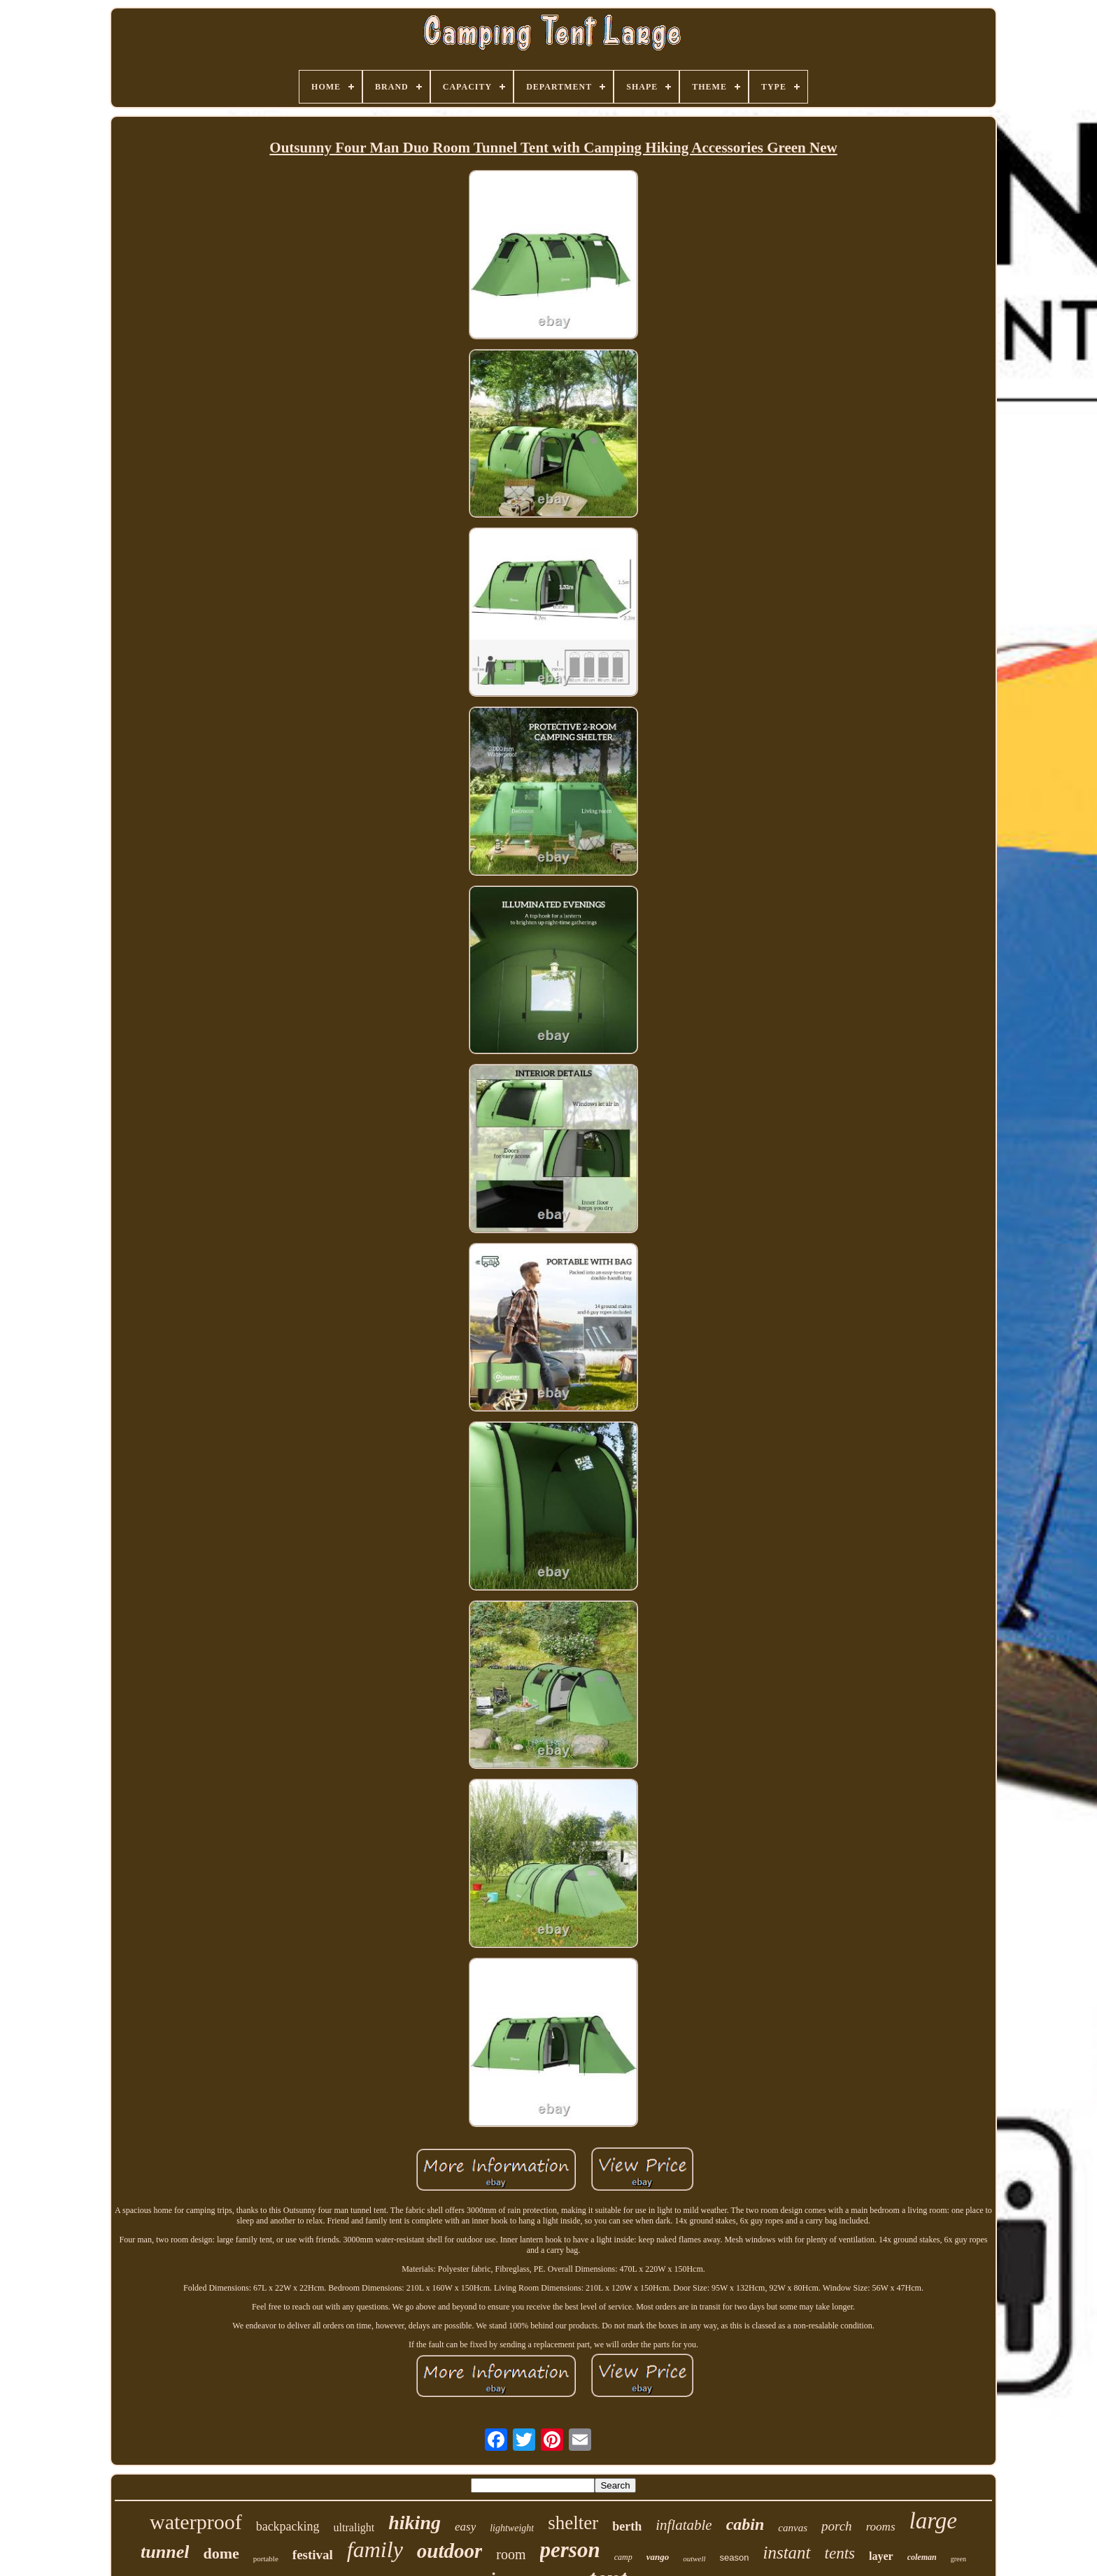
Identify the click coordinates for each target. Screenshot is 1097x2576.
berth (627, 2526)
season (734, 2557)
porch (836, 2526)
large (933, 2520)
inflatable (684, 2525)
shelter (573, 2522)
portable (265, 2558)
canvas (792, 2527)
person (570, 2550)
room (510, 2554)
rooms (881, 2526)
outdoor (449, 2551)
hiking (414, 2522)
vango (658, 2557)
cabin (745, 2524)
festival (312, 2554)
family (375, 2549)
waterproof (196, 2521)
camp (623, 2557)
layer (881, 2556)
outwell (694, 2558)
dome (221, 2553)
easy (465, 2526)
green (958, 2559)
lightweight (512, 2528)
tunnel (165, 2552)
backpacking (288, 2526)
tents (840, 2553)
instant (787, 2552)
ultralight (354, 2527)
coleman (922, 2557)
